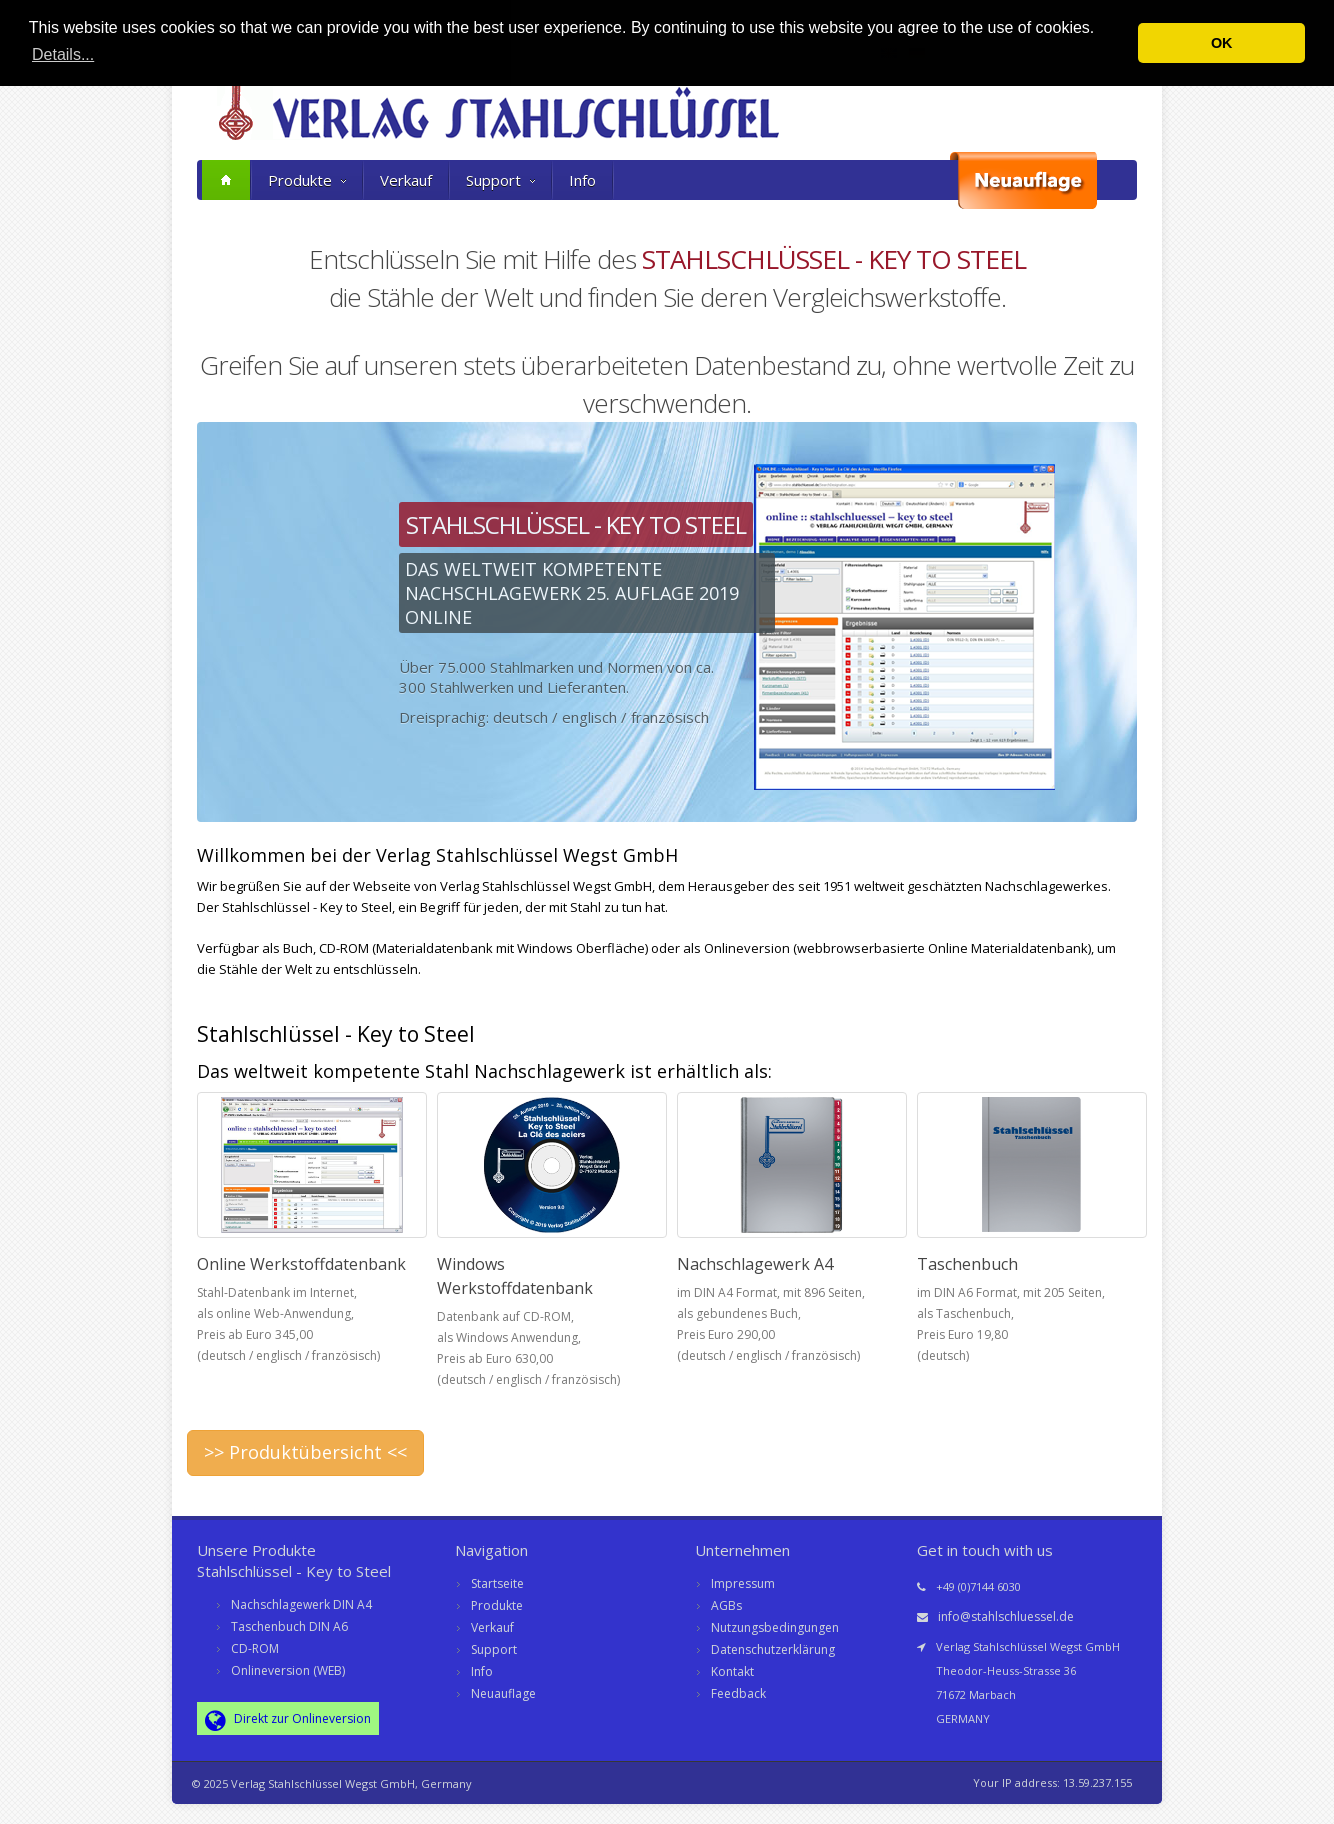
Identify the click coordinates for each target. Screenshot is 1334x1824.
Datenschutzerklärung (773, 1649)
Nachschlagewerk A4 (755, 1264)
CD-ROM (255, 1648)
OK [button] (1222, 43)
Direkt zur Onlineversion (288, 1720)
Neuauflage (503, 1693)
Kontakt (732, 1671)
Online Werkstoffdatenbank (301, 1264)
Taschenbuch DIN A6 (289, 1626)
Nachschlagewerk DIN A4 (301, 1604)
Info (582, 180)
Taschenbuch (967, 1264)
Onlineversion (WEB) (288, 1670)
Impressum (743, 1583)
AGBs (726, 1605)
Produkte (307, 180)
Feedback (738, 1693)
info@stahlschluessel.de (1006, 1616)
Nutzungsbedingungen (775, 1627)
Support (500, 180)
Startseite (497, 1583)
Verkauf (406, 180)
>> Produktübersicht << (305, 1452)
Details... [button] (63, 54)
